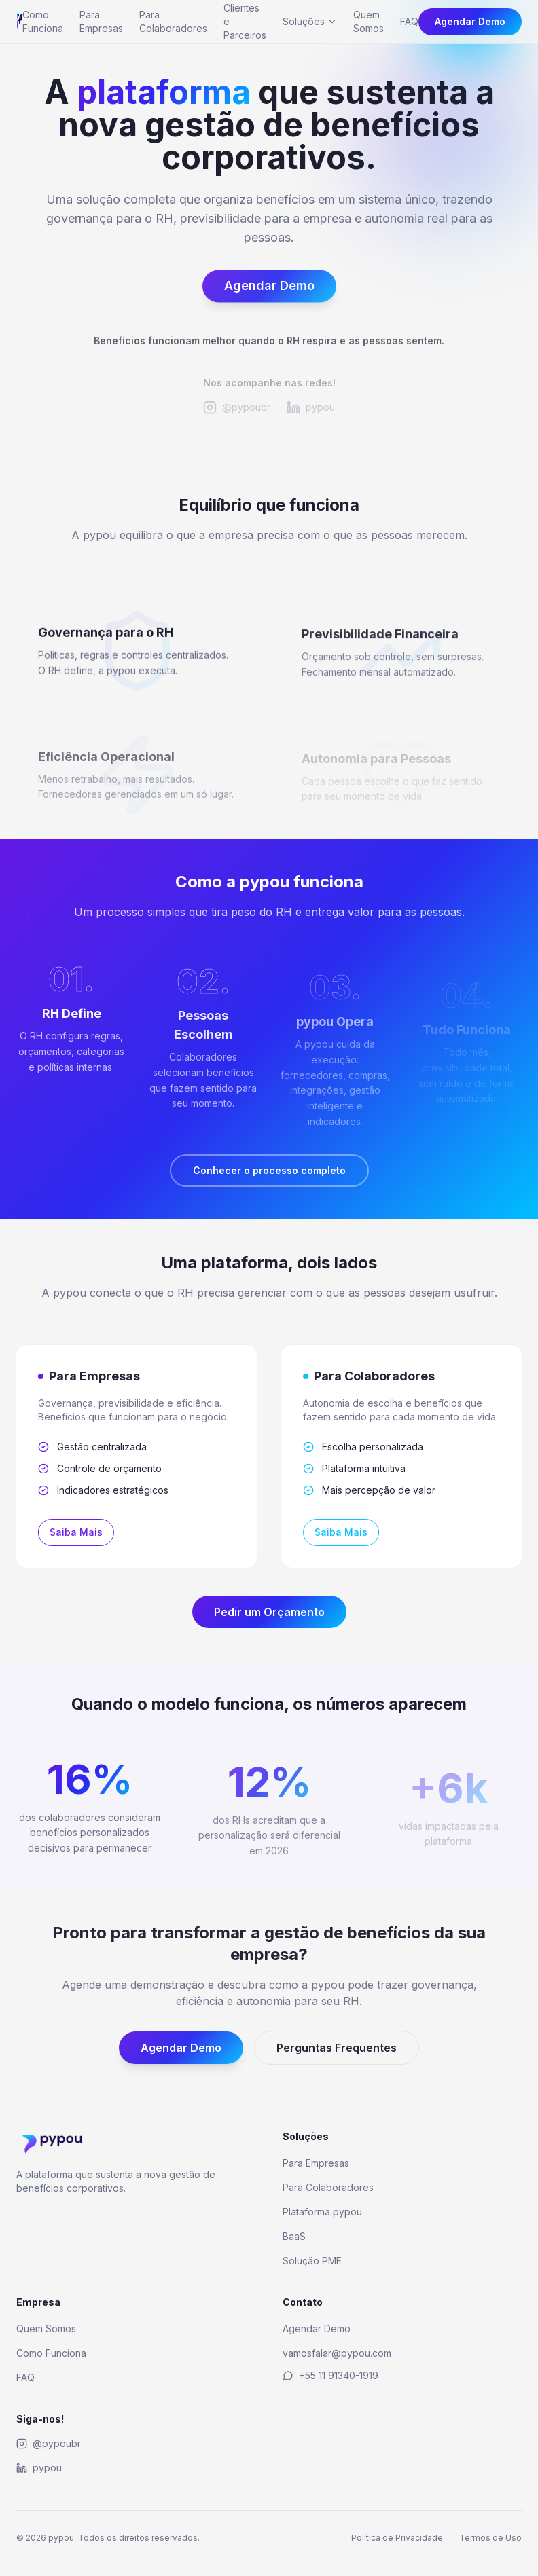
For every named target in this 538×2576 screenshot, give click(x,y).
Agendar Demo (470, 21)
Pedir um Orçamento (269, 1612)
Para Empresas (101, 21)
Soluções (310, 21)
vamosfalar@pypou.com (337, 2353)
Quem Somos (368, 21)
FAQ (409, 21)
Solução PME (312, 2260)
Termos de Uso (490, 2538)
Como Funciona (42, 21)
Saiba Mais (71, 1532)
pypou (39, 2467)
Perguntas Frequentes (336, 2052)
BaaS (294, 2236)
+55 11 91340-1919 (330, 2375)
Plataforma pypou (322, 2212)
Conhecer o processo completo (269, 1170)
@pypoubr (48, 2443)
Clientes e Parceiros (244, 21)
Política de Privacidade (397, 2538)
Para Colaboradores (173, 21)
